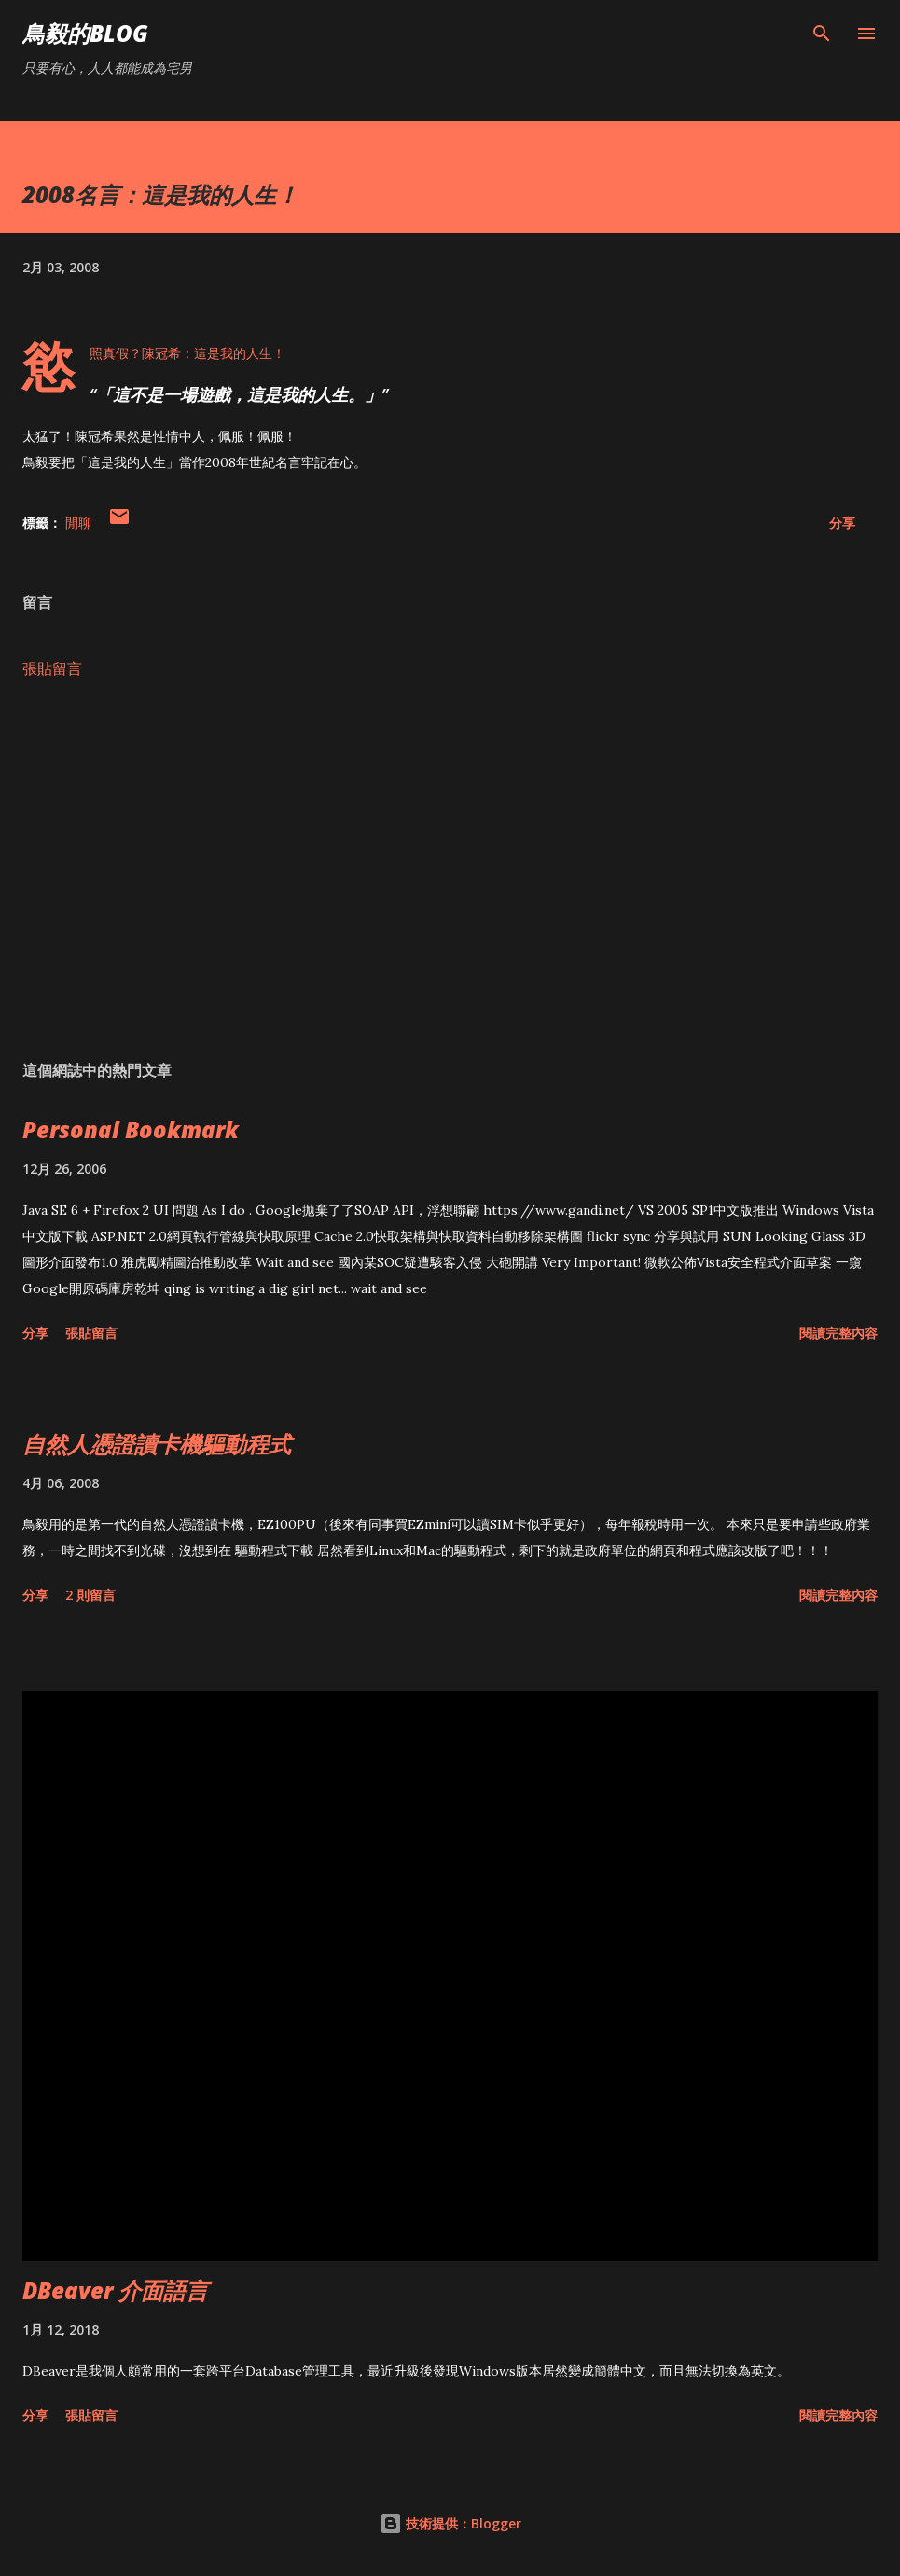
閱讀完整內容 (838, 1333)
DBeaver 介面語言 (115, 2290)
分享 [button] (842, 522)
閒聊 (78, 522)
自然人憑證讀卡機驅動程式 (156, 1443)
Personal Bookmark (130, 1129)
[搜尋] (821, 33)
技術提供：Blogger (450, 2523)
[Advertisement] (450, 869)
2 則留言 (90, 1595)
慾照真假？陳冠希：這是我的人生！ (187, 353)
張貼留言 (52, 668)
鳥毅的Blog (85, 33)
